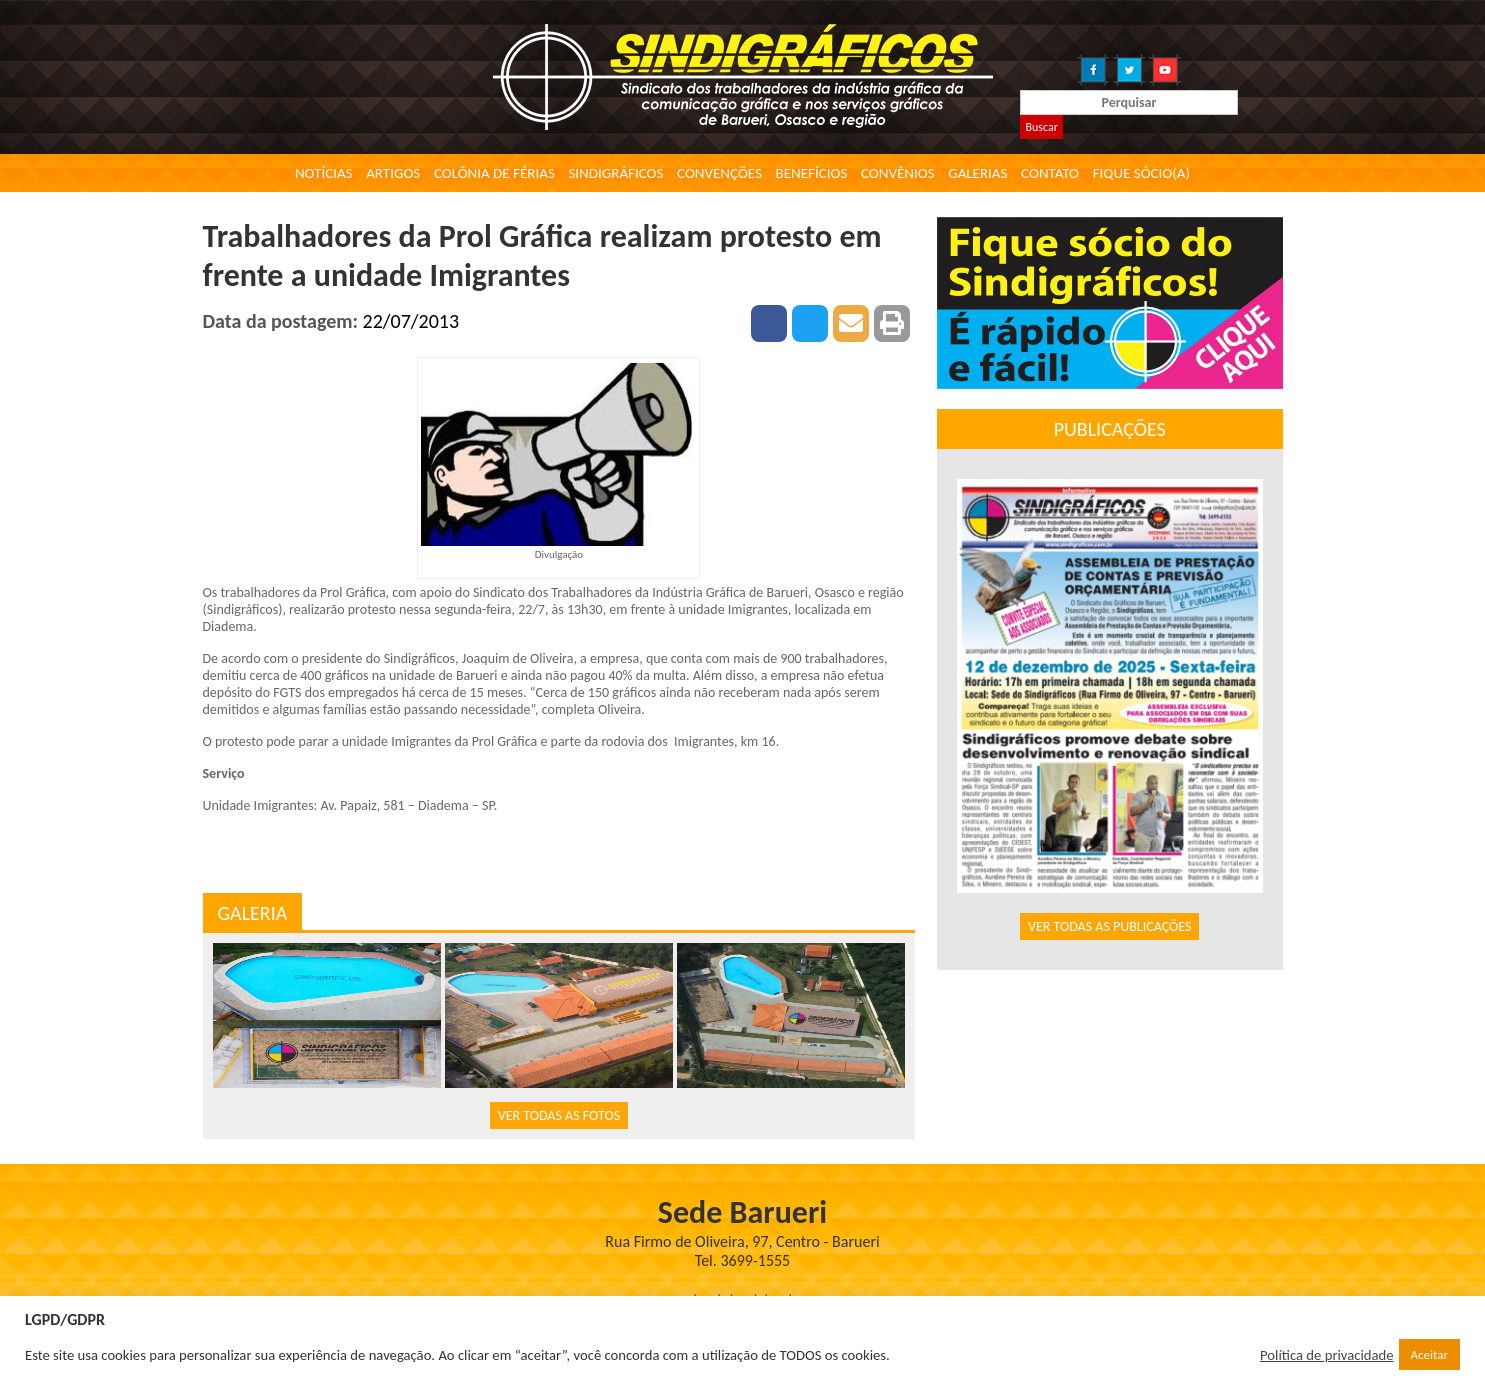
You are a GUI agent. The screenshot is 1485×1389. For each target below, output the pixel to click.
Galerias (977, 173)
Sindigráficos (615, 173)
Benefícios (812, 173)
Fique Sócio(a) (1141, 173)
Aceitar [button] (1429, 1354)
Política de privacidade (1327, 1355)
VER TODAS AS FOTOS (559, 1115)
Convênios (898, 173)
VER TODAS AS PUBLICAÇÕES (1110, 926)
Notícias (324, 173)
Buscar (1041, 127)
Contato (1050, 173)
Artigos (393, 173)
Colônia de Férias (494, 173)
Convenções (719, 173)
